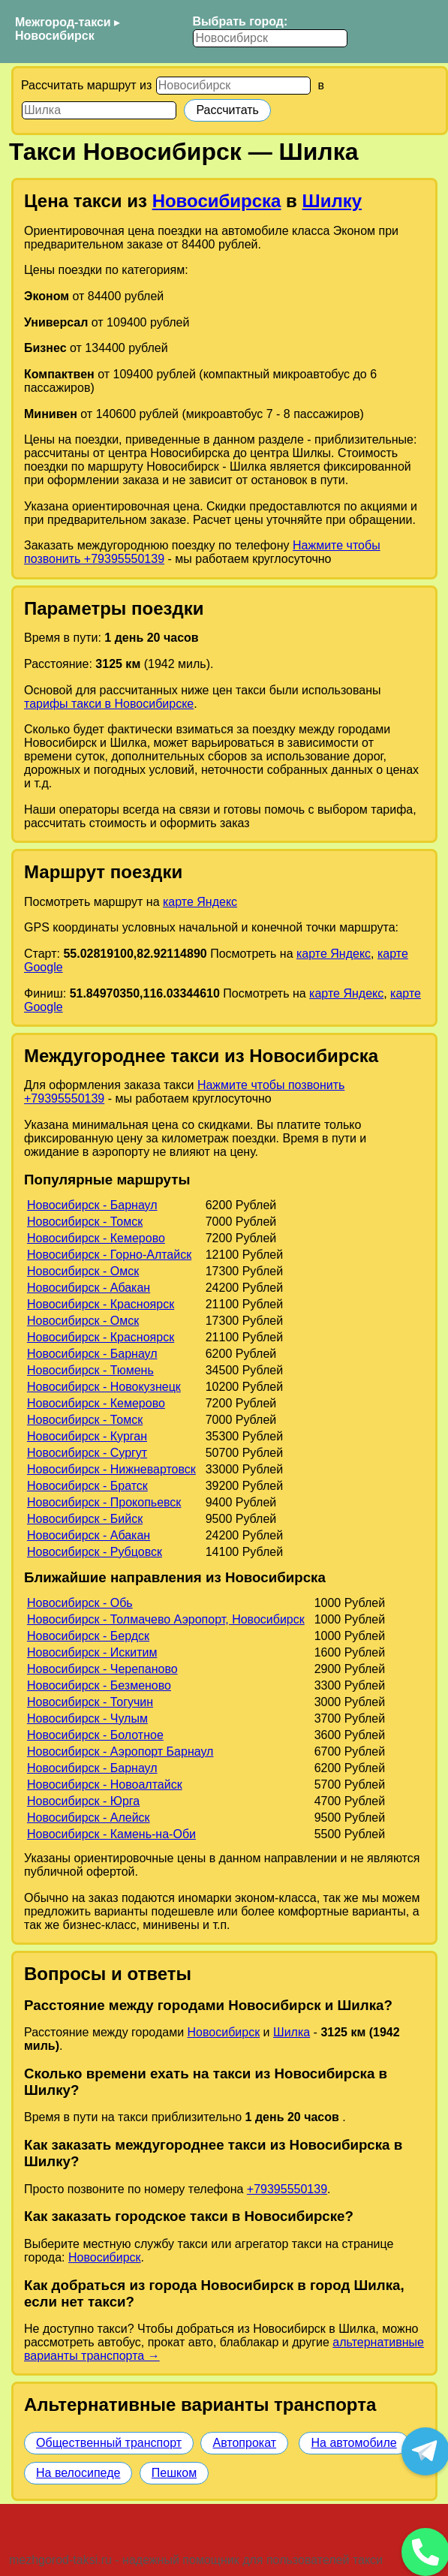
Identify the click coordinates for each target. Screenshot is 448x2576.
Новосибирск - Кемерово (96, 1238)
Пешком (174, 2472)
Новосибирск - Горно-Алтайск (109, 1254)
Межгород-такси (63, 22)
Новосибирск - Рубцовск (94, 1551)
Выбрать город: (239, 21)
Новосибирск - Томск (85, 1221)
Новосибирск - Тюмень (90, 1370)
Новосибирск (55, 35)
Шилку (332, 201)
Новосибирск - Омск (83, 1271)
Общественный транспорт (109, 2442)
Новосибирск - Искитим (92, 1652)
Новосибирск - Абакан (88, 1287)
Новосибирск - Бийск (85, 1518)
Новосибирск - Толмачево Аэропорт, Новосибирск (166, 1619)
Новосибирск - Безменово (99, 1685)
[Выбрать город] (270, 38)
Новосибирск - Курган (87, 1436)
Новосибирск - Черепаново (102, 1669)
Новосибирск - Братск (87, 1485)
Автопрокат (244, 2442)
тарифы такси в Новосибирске (109, 703)
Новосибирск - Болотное (95, 1735)
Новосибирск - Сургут (87, 1452)
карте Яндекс (200, 901)
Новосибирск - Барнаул (92, 1205)
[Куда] (99, 110)
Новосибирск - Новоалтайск (104, 1784)
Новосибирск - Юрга (83, 1801)
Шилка (291, 2032)
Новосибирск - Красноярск (100, 1304)
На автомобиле (353, 2442)
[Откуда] (233, 86)
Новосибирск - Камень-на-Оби (111, 1834)
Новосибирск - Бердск (88, 1636)
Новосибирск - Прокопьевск (104, 1502)
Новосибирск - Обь (80, 1602)
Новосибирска (216, 201)
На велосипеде (78, 2472)
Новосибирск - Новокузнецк (104, 1386)
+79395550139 (287, 2189)
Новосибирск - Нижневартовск (111, 1469)
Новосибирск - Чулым (87, 1718)
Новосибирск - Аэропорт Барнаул (120, 1751)
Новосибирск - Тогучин (90, 1702)
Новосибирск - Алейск (88, 1817)
